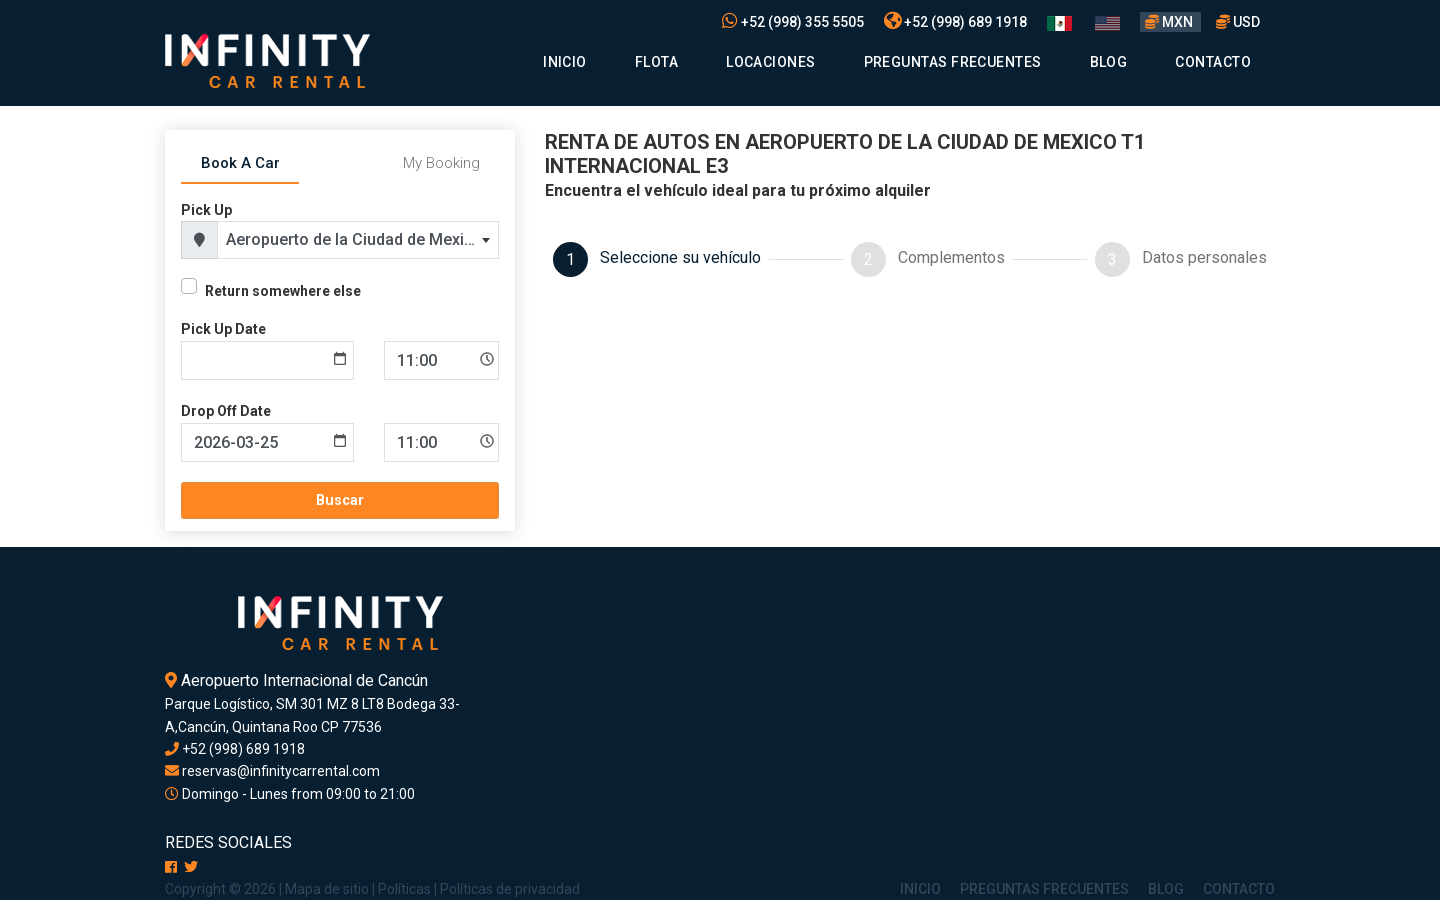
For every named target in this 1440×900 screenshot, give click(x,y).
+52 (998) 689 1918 (955, 22)
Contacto (1213, 62)
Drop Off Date (226, 411)
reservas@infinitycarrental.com (272, 771)
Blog (1109, 62)
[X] (191, 867)
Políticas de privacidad (510, 889)
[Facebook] (171, 867)
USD (1238, 22)
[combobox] (358, 240)
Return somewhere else (283, 291)
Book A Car (240, 163)
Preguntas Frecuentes (953, 62)
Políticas (404, 889)
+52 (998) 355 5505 (793, 22)
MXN (1170, 22)
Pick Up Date (223, 329)
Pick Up (206, 210)
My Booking (441, 163)
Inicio (565, 62)
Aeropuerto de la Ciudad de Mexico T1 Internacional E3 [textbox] (362, 239)
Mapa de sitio (327, 889)
